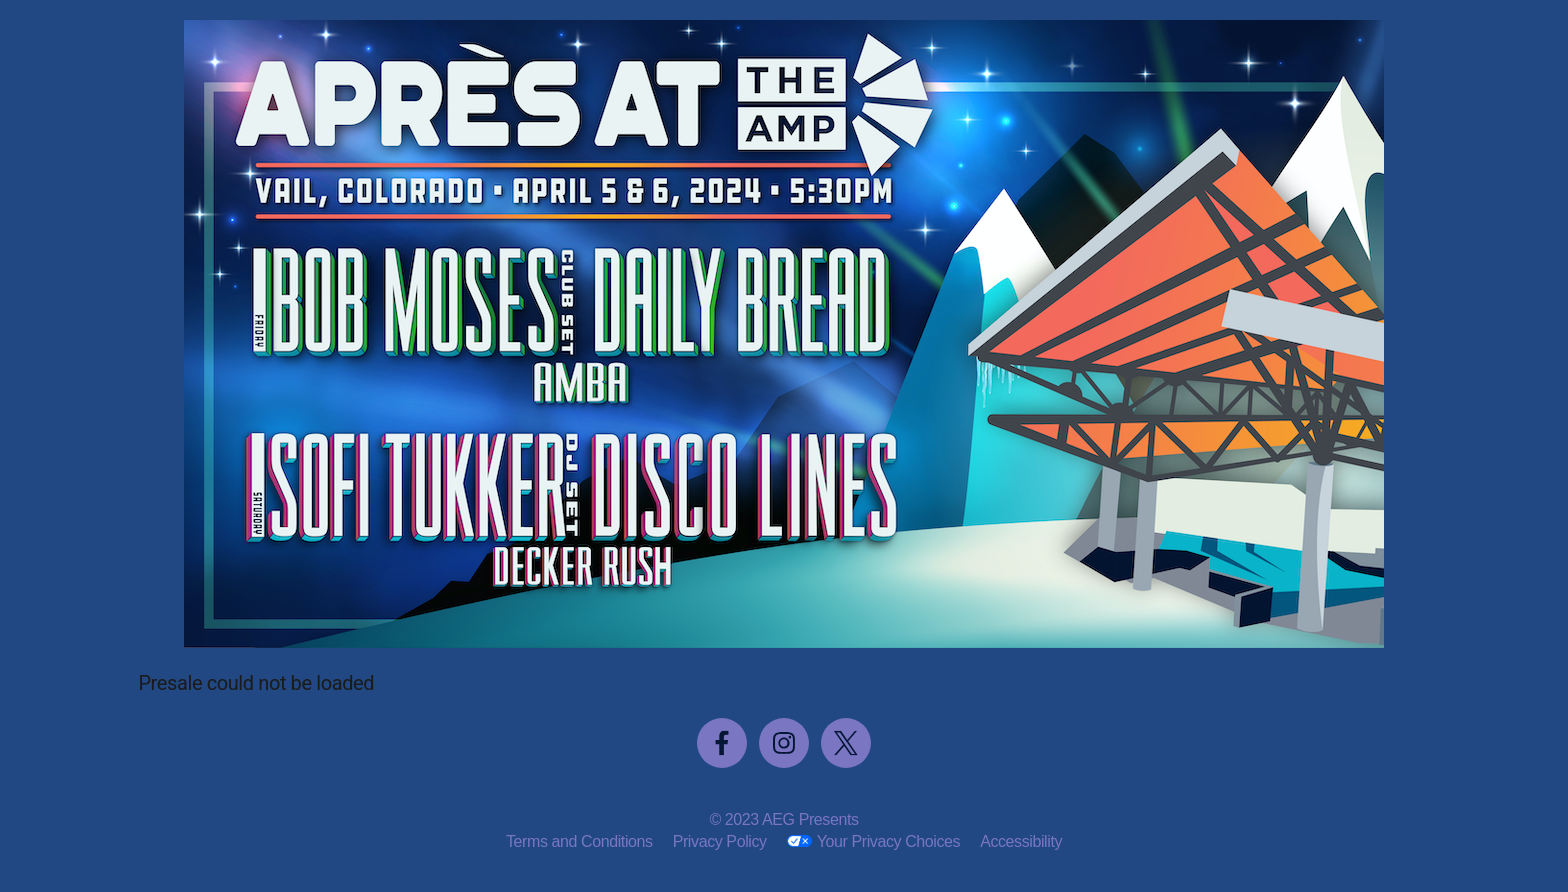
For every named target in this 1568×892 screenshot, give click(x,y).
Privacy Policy (720, 841)
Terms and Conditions (579, 841)
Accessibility (1021, 841)
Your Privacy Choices (888, 841)
